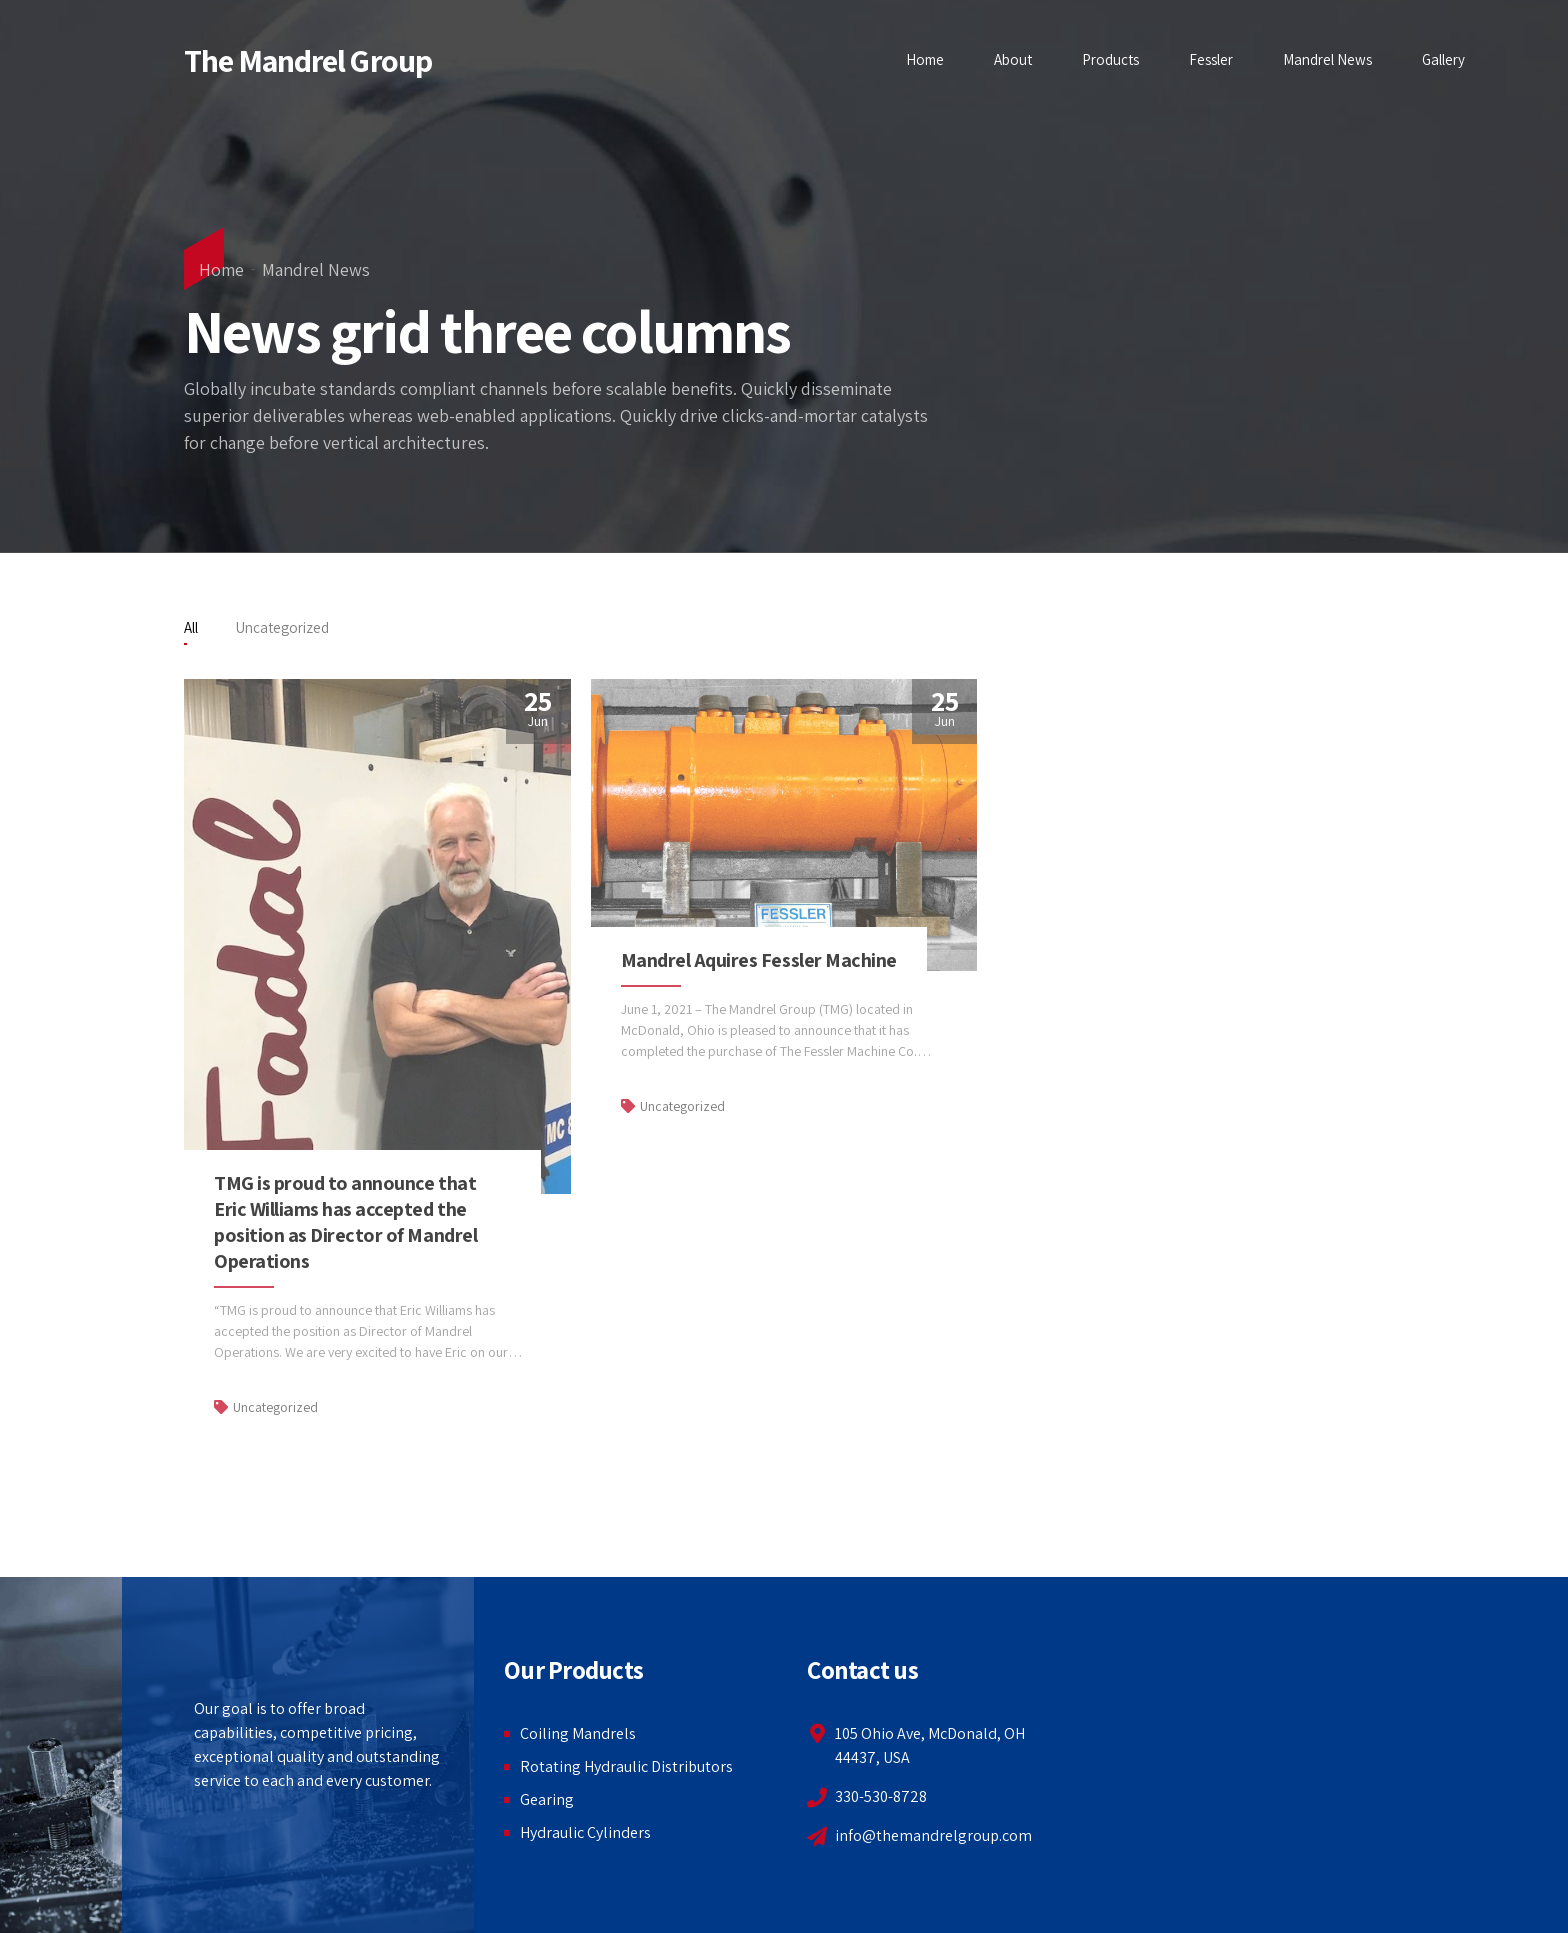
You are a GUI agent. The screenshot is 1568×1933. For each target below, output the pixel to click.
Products (1110, 59)
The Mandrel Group (308, 60)
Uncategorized (275, 1407)
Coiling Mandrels (578, 1733)
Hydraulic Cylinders (585, 1832)
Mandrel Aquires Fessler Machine (759, 960)
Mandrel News (1327, 59)
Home (925, 59)
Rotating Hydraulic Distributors (626, 1766)
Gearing (547, 1799)
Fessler (1211, 59)
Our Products (573, 1669)
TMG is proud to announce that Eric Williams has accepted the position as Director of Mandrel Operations (345, 1222)
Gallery (1443, 59)
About (1013, 59)
